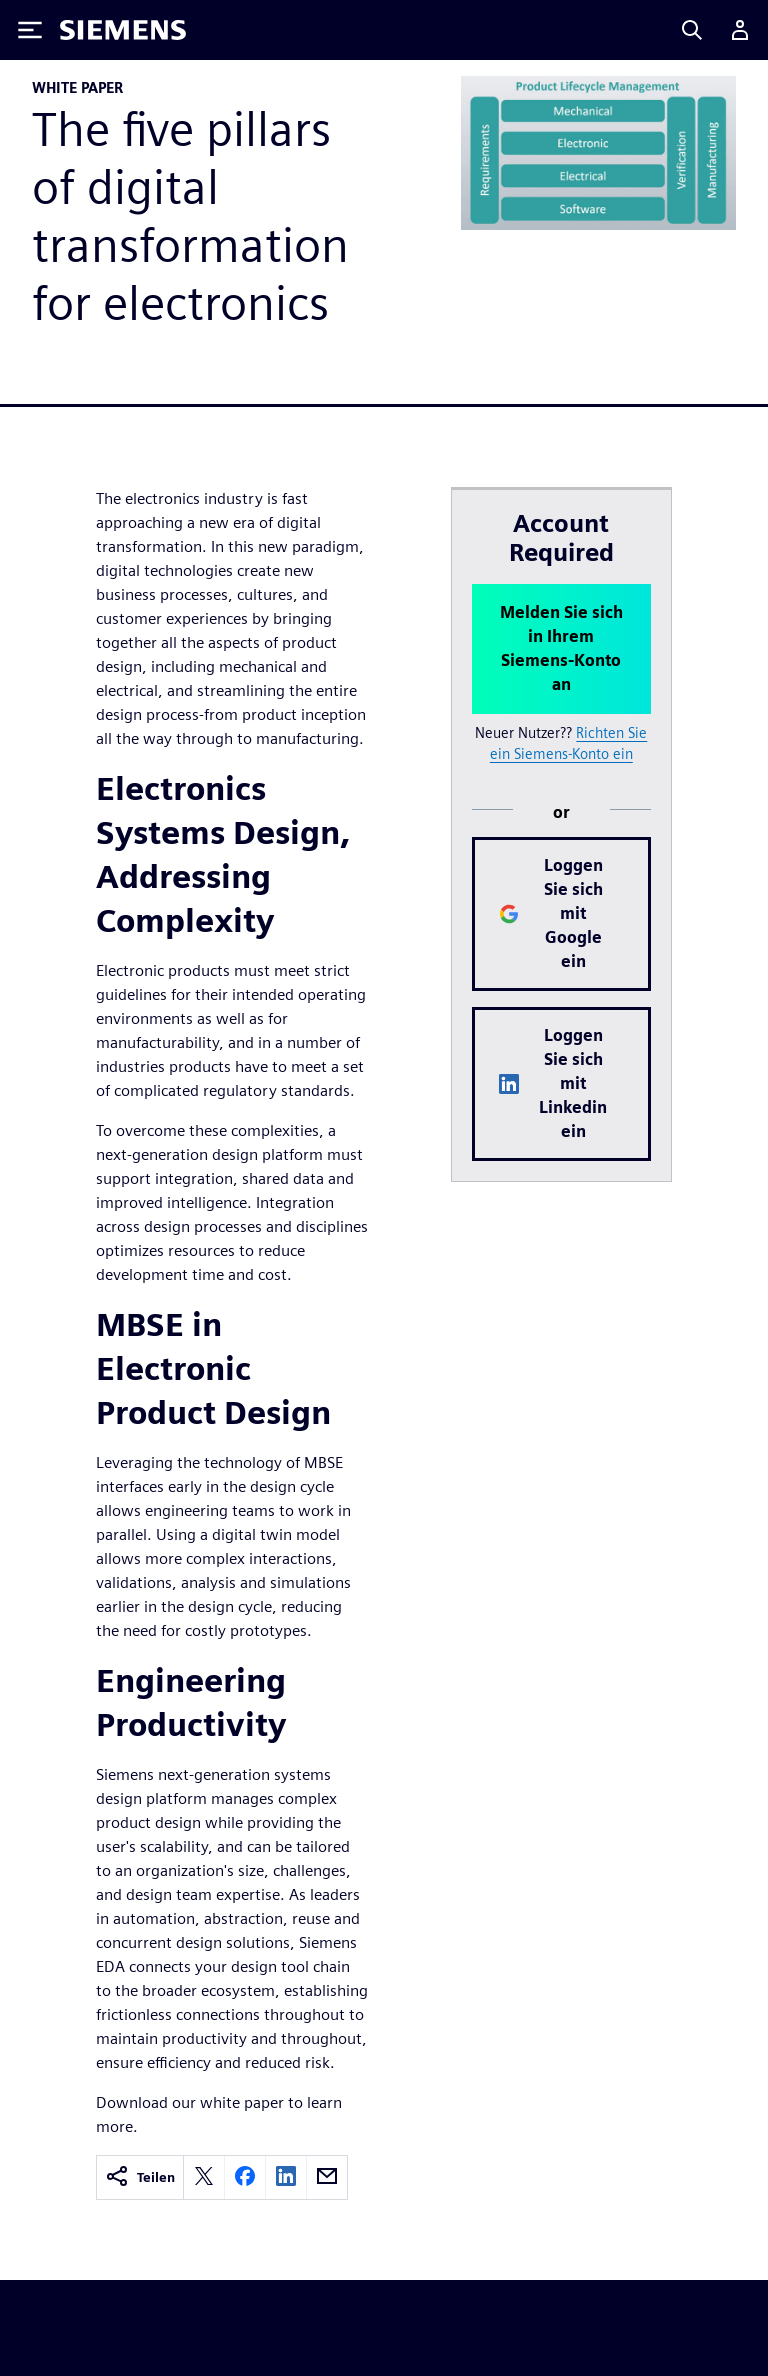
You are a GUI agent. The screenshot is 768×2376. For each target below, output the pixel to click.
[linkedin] (286, 2177)
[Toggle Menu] (30, 30)
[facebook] (245, 2177)
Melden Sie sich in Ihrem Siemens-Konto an (561, 648)
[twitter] (204, 2177)
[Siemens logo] (123, 30)
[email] (327, 2177)
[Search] (692, 30)
